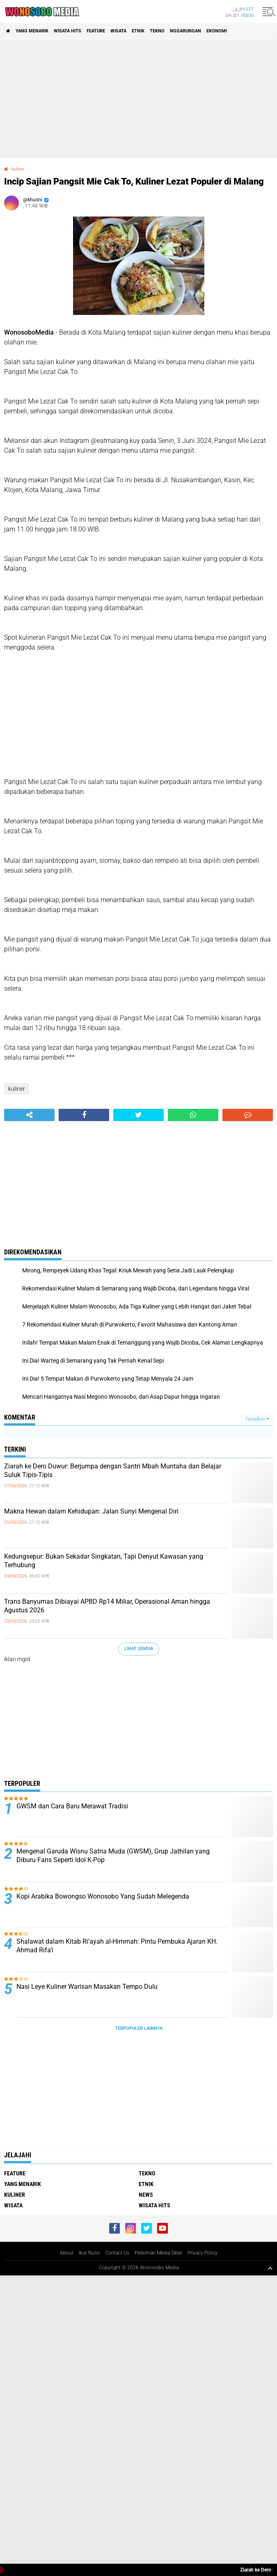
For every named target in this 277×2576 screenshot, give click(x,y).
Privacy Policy (202, 2253)
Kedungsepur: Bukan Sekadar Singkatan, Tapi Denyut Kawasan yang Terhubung (103, 1560)
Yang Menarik (32, 31)
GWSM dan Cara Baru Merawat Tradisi (72, 1806)
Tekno (157, 31)
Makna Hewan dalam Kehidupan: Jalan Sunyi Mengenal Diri (91, 1511)
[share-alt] (29, 1115)
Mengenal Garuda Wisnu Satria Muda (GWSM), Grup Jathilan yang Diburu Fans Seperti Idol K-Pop (113, 1855)
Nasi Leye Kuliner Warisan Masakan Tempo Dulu (87, 1986)
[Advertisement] (138, 98)
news (146, 2194)
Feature (96, 31)
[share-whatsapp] (193, 1115)
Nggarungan (185, 31)
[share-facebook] (84, 1115)
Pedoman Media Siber (158, 2253)
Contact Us (117, 2253)
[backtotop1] (270, 2268)
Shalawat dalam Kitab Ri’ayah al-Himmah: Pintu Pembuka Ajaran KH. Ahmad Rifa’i (116, 1946)
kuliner (18, 169)
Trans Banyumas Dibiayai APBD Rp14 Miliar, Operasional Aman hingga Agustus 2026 (107, 1606)
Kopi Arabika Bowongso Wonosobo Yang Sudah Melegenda (102, 1896)
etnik (138, 31)
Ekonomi (216, 31)
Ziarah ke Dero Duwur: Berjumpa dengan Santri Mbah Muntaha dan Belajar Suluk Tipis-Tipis (112, 1470)
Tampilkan (257, 1419)
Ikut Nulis (89, 2253)
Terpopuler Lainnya (139, 2028)
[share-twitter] (138, 1115)
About (66, 2253)
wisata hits (67, 31)
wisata (118, 31)
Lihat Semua (138, 1648)
